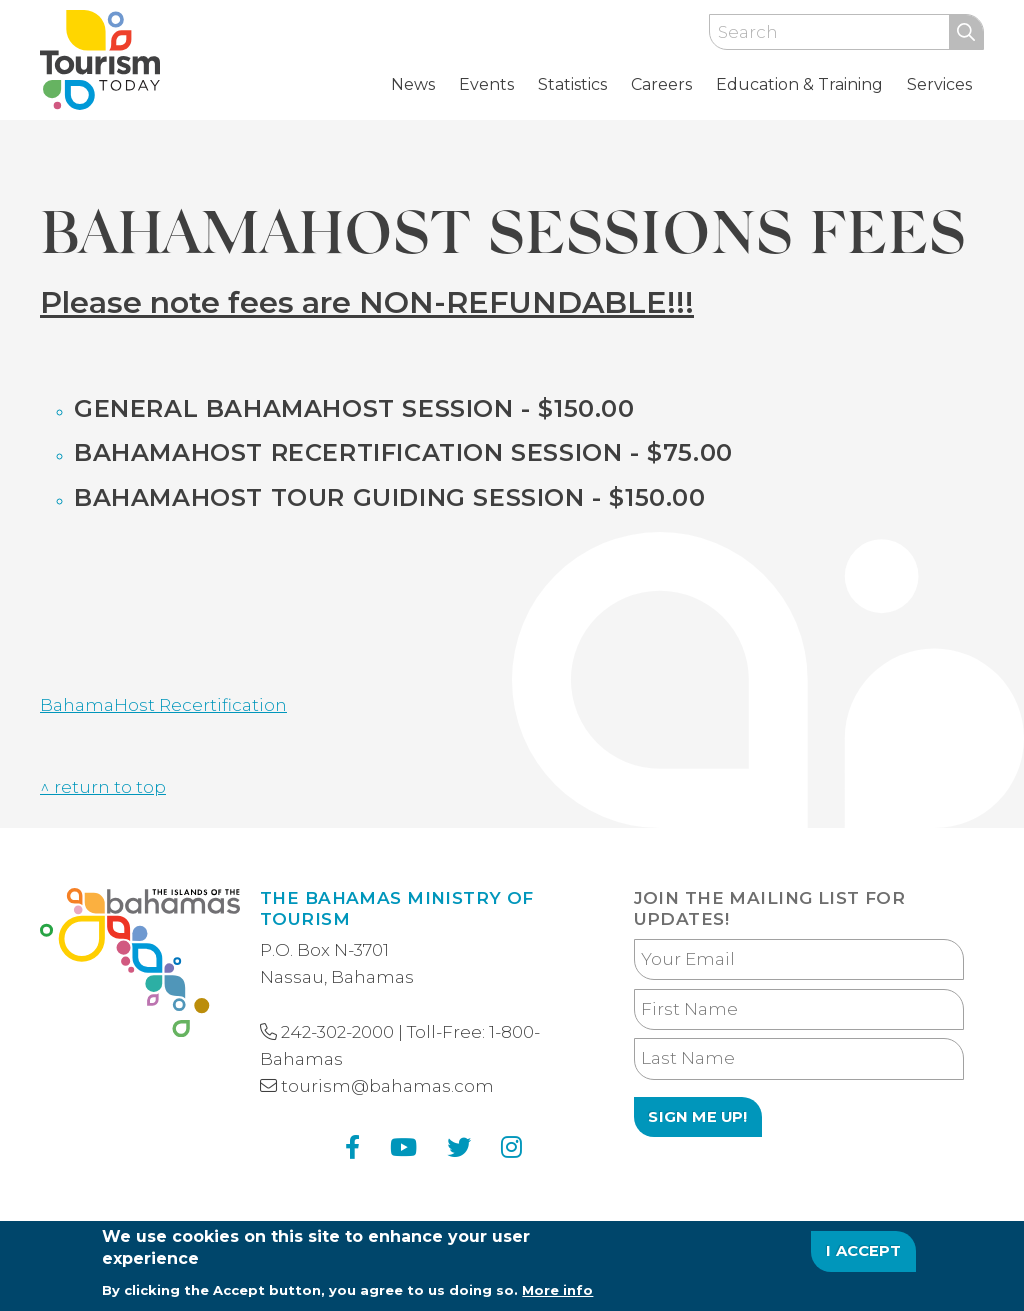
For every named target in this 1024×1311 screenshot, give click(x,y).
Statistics (572, 84)
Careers (661, 84)
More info (557, 1294)
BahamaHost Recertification (163, 705)
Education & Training (799, 84)
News (413, 84)
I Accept (863, 1256)
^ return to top (103, 787)
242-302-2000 (337, 1032)
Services (939, 84)
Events (486, 84)
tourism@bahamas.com (387, 1086)
